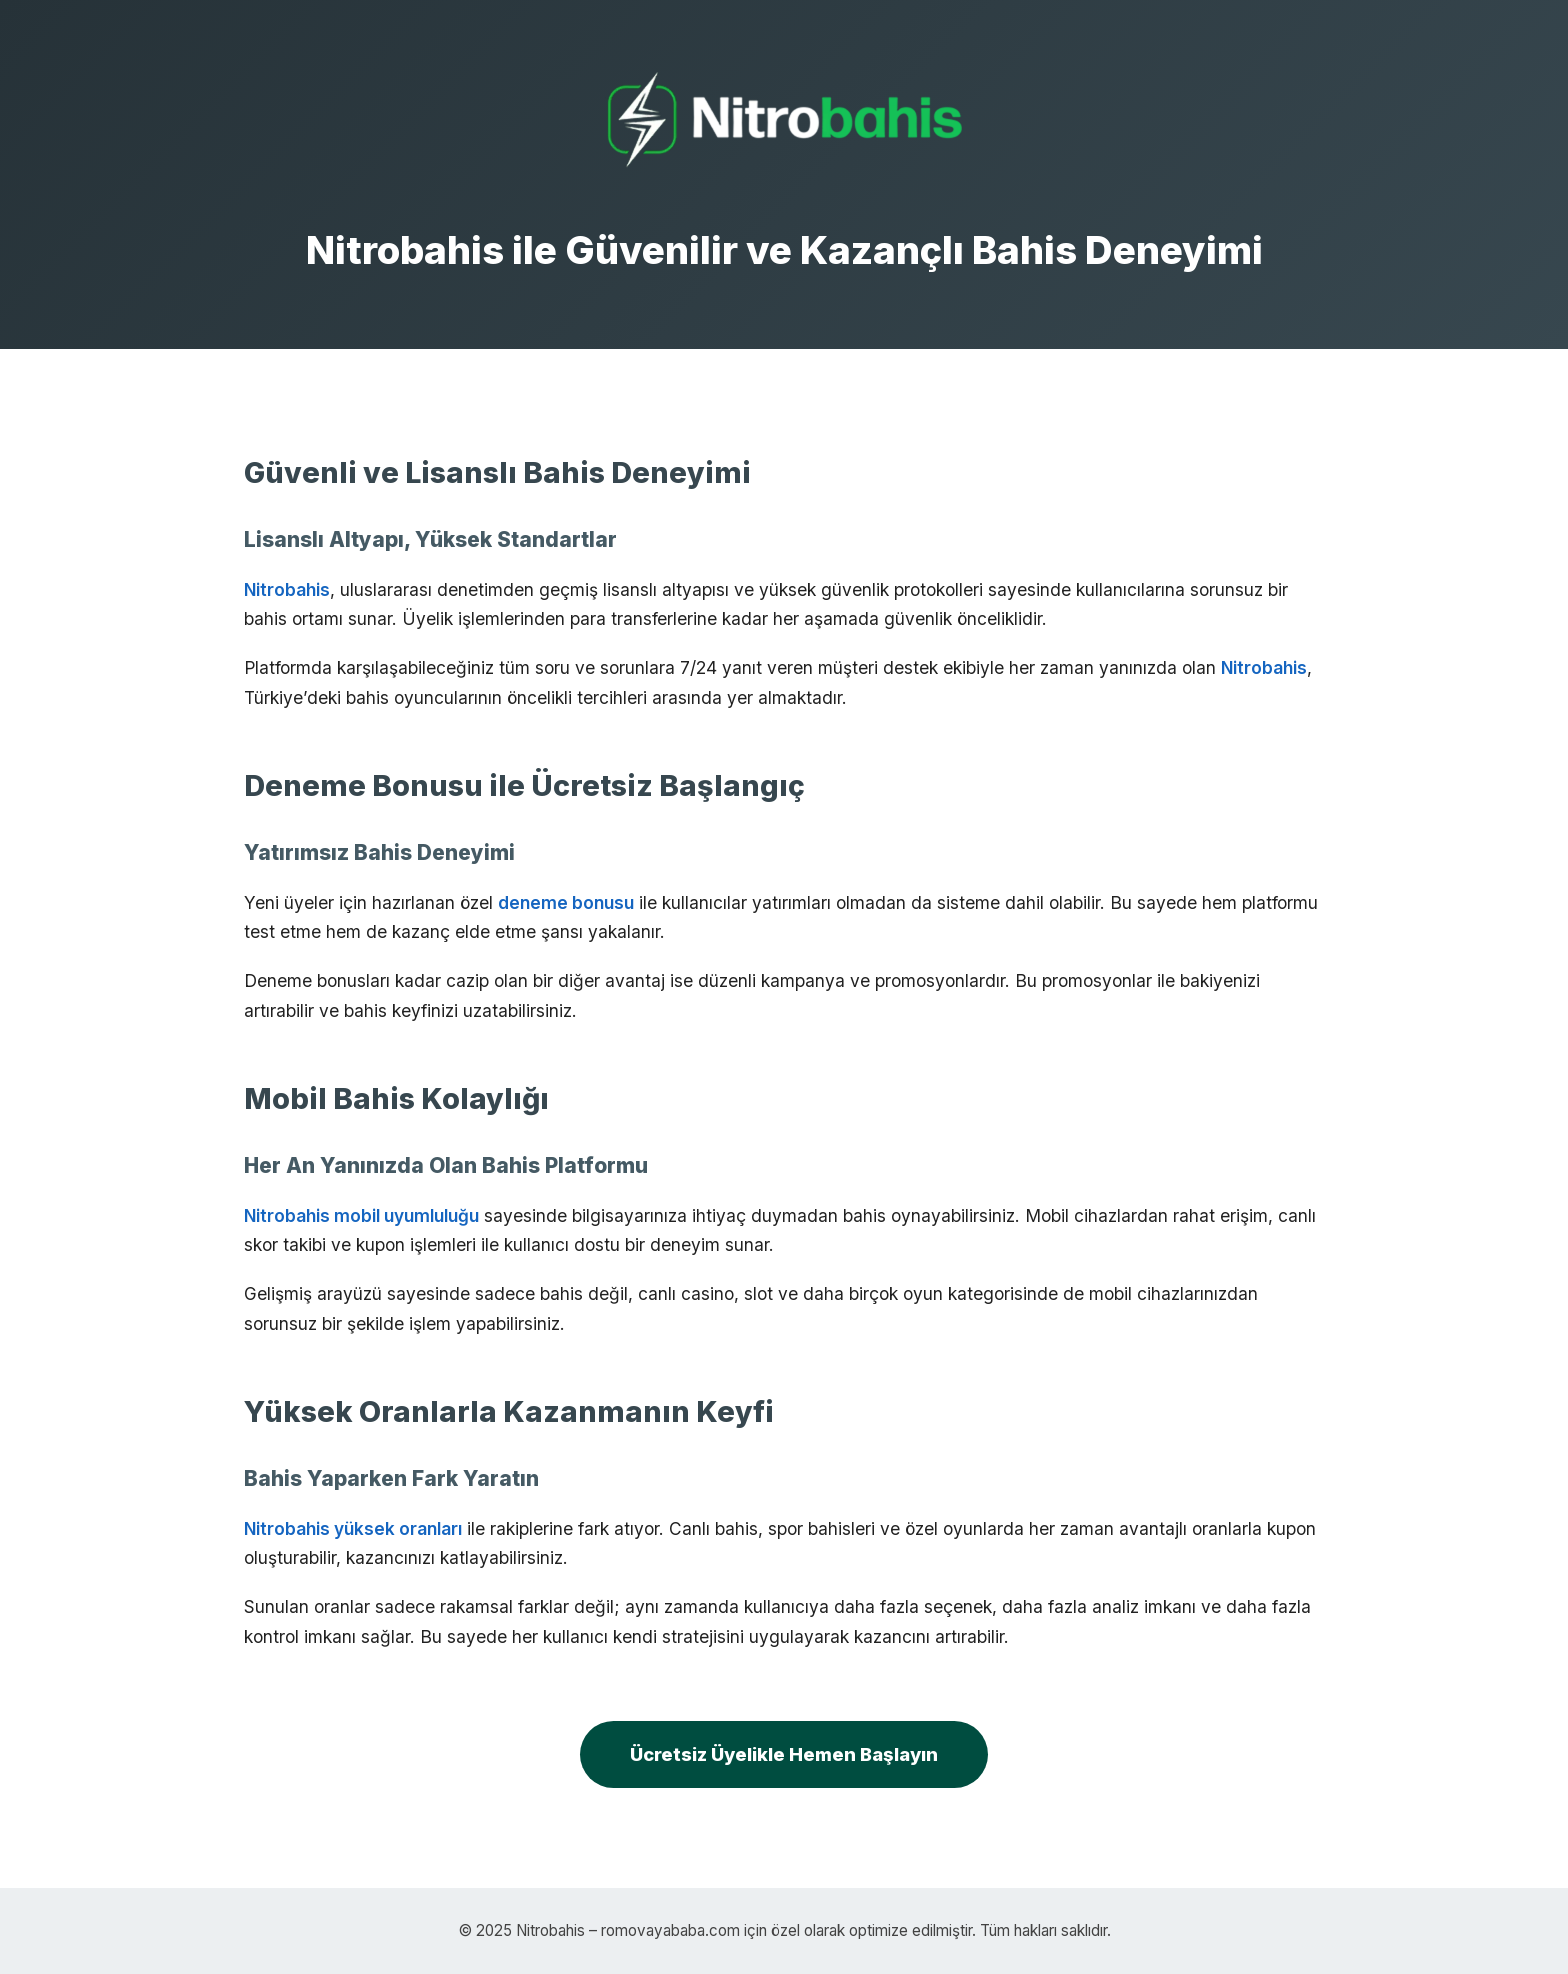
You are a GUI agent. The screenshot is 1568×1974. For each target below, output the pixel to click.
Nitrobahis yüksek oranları (353, 1528)
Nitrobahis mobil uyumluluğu (361, 1215)
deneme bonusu (566, 902)
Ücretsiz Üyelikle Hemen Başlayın (784, 1754)
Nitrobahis (287, 589)
